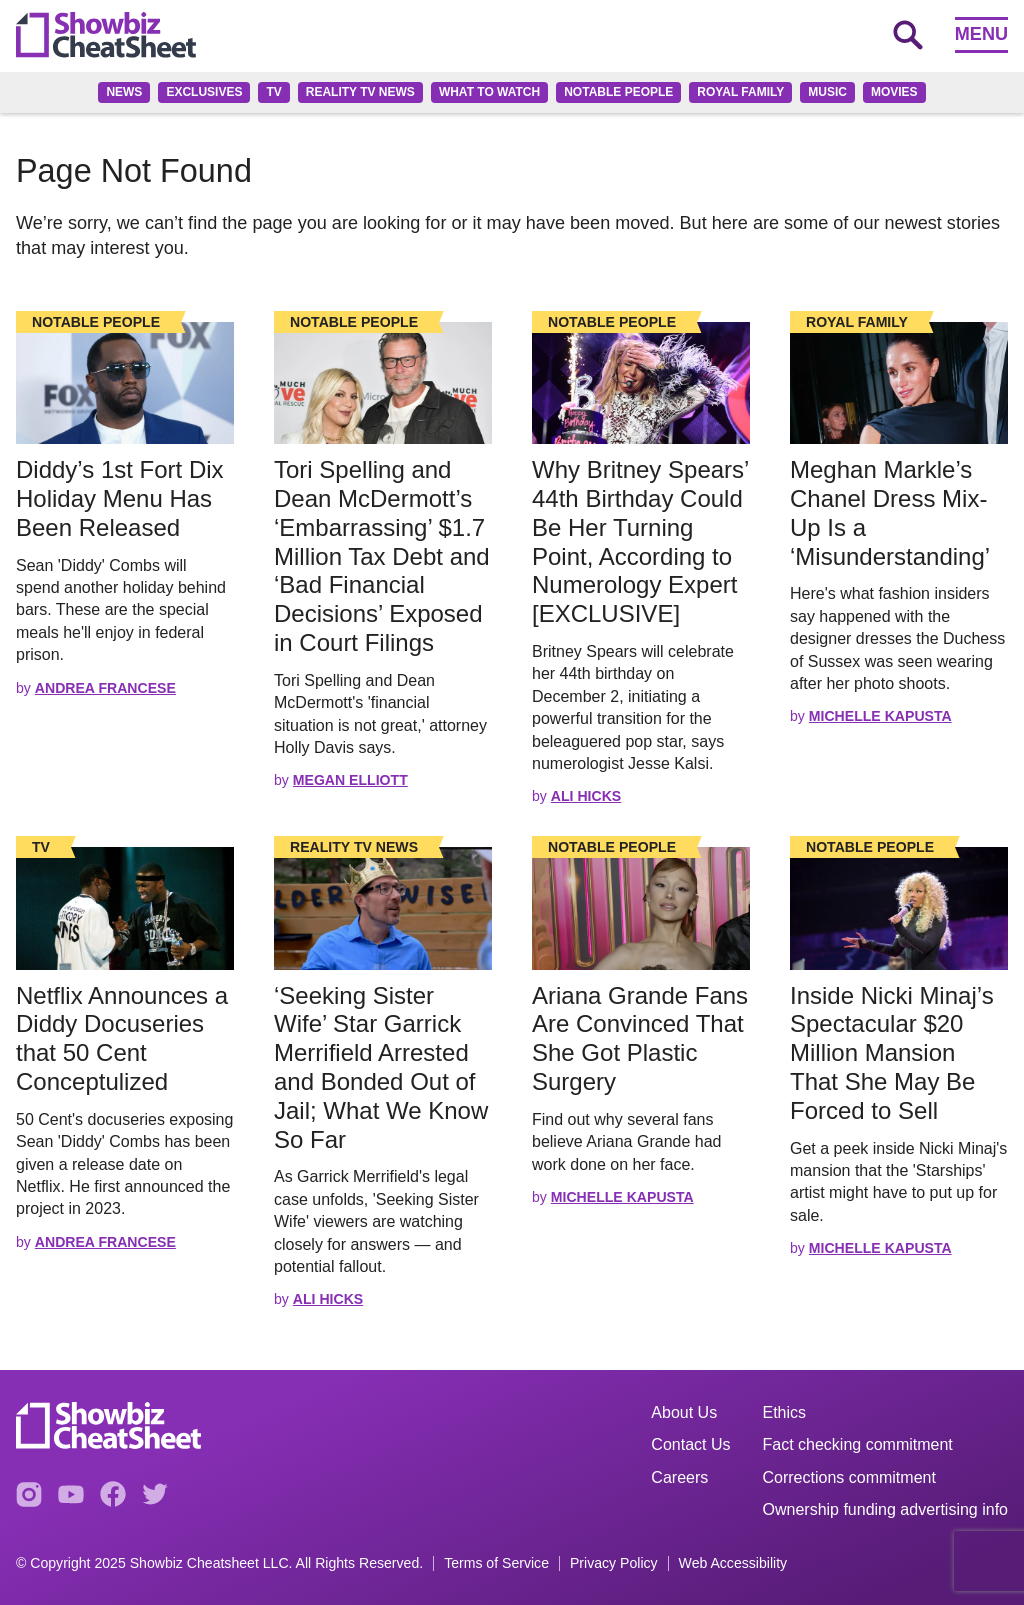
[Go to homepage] (106, 35)
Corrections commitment (849, 1477)
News (124, 92)
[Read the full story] (125, 383)
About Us (684, 1412)
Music (827, 92)
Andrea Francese (105, 688)
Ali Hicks (586, 796)
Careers (679, 1477)
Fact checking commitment (858, 1444)
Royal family (740, 92)
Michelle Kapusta (880, 716)
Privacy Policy (614, 1563)
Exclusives (204, 92)
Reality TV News (360, 92)
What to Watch (489, 92)
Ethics (785, 1412)
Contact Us (690, 1444)
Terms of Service (496, 1563)
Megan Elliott (350, 780)
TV (273, 92)
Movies (894, 92)
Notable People (618, 92)
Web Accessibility (733, 1563)
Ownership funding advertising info (885, 1509)
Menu (981, 34)
